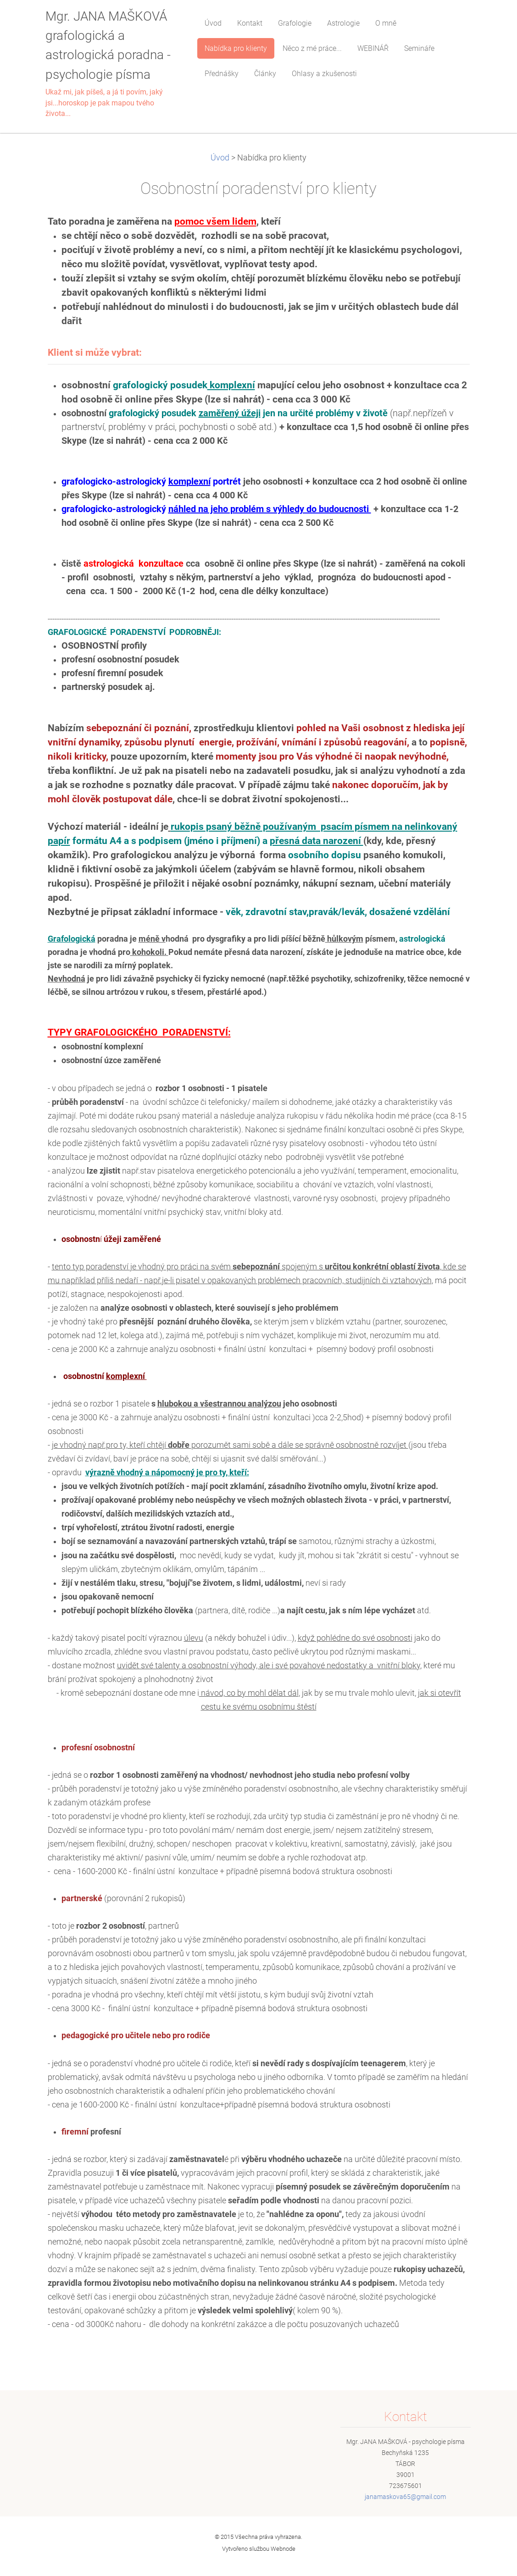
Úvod (220, 157)
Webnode (283, 2548)
